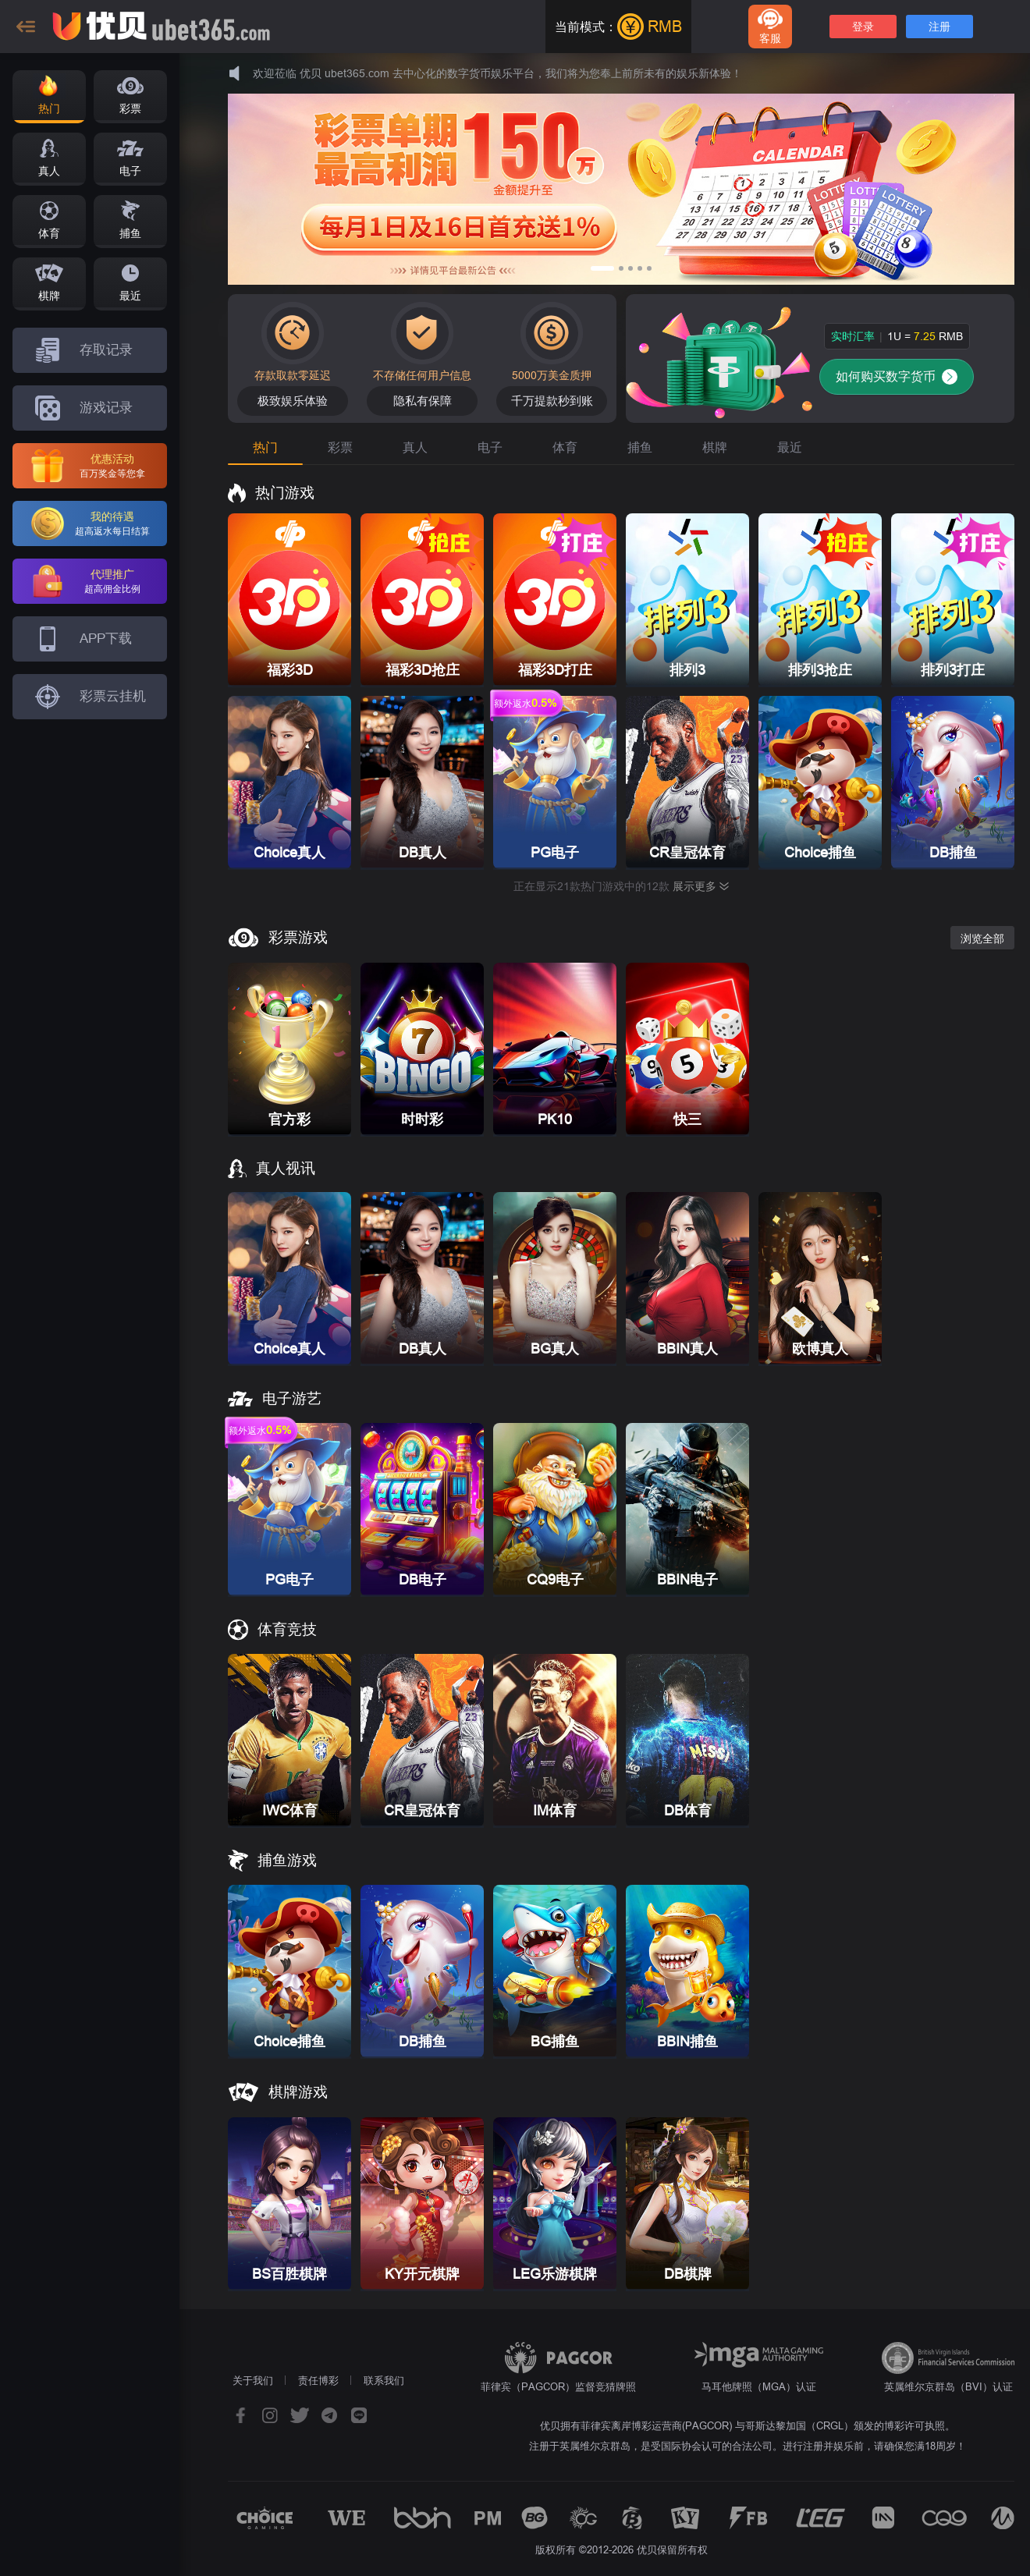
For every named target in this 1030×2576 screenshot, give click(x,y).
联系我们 (384, 2380)
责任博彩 (318, 2380)
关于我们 (253, 2380)
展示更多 (701, 886)
